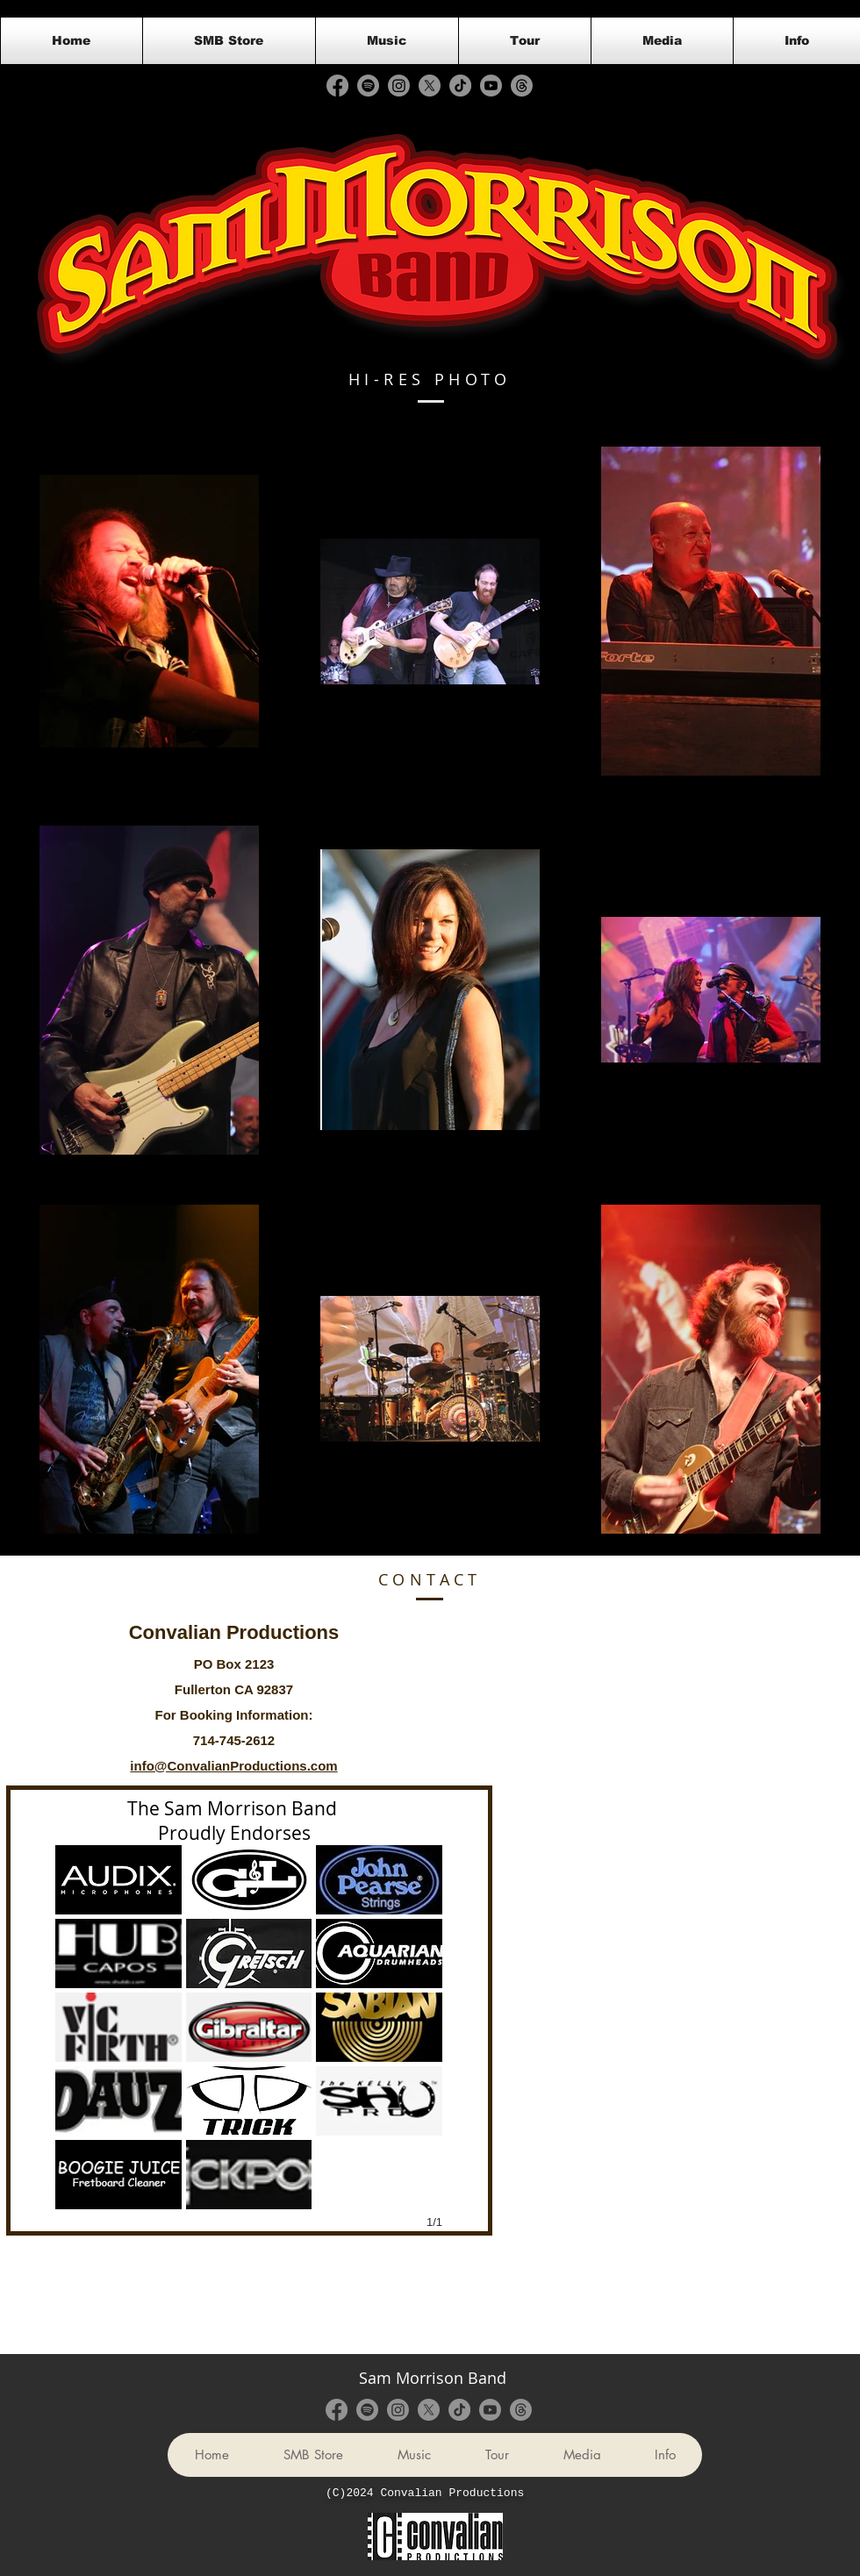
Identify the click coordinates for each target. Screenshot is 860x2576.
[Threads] (522, 86)
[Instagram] (399, 86)
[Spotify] (368, 86)
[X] (430, 86)
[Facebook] (337, 86)
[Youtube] (491, 86)
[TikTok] (460, 86)
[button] (118, 1879)
